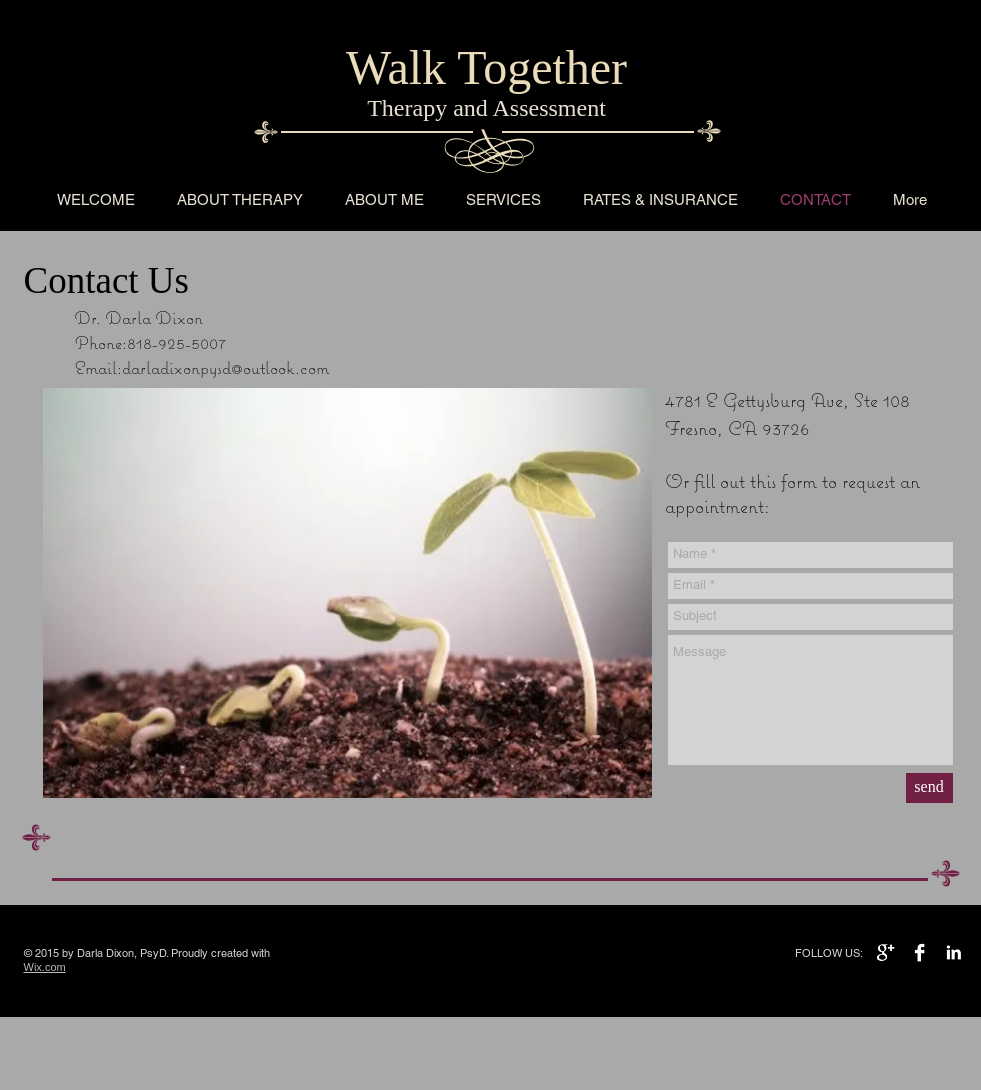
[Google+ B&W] (885, 952)
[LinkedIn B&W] (953, 952)
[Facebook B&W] (919, 952)
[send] (929, 788)
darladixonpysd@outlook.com (225, 367)
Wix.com (45, 967)
